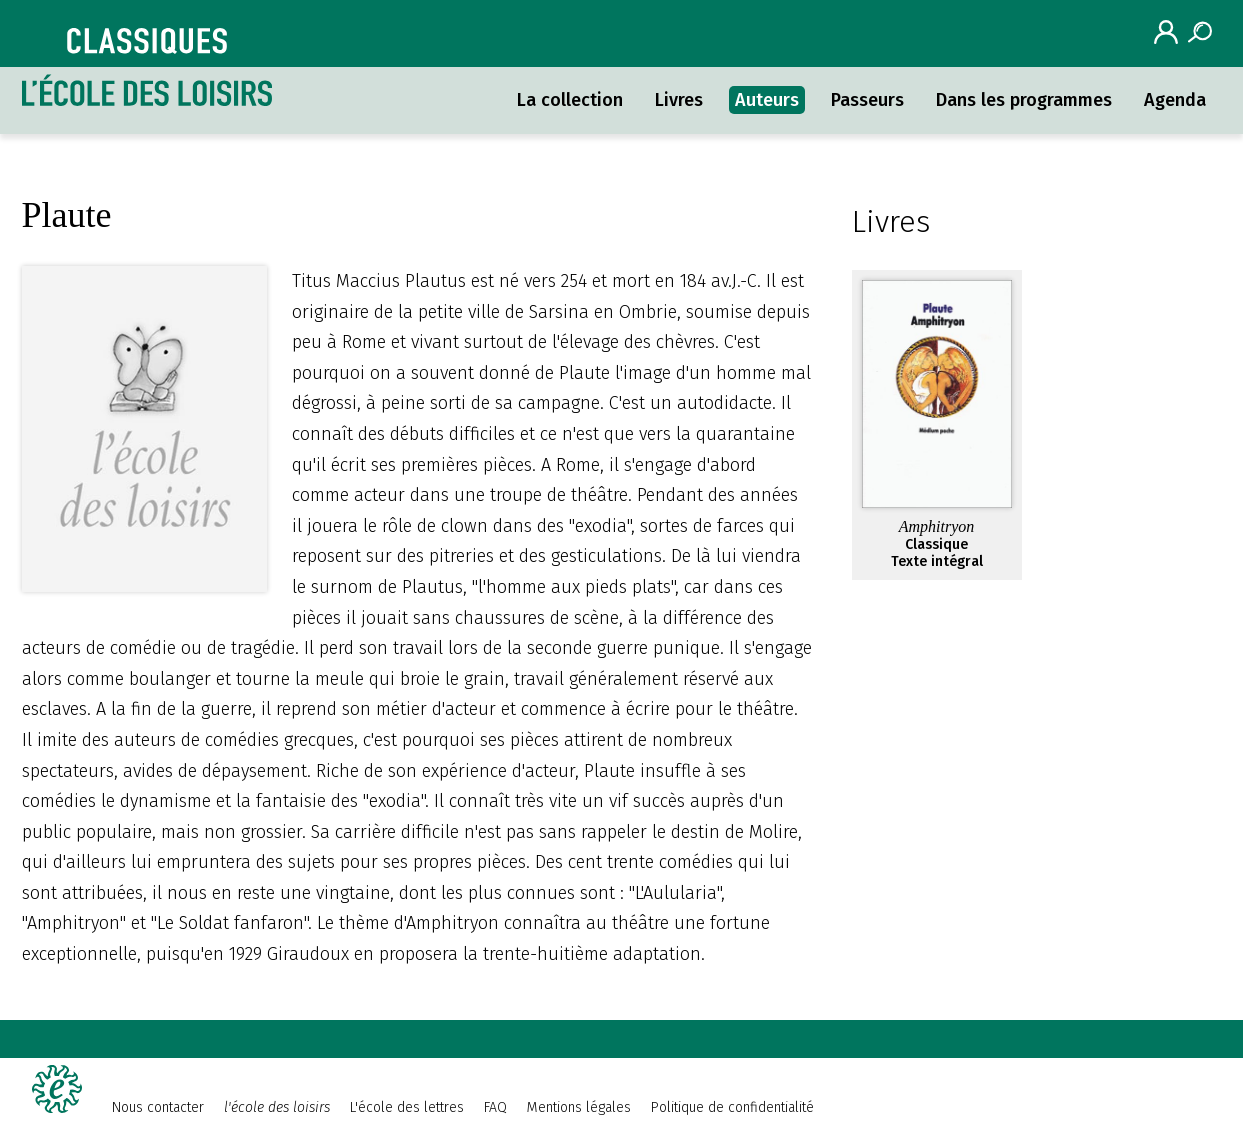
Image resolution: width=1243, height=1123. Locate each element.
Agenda (1175, 100)
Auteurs (767, 100)
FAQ (495, 1107)
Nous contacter (158, 1107)
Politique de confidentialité (732, 1107)
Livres (679, 100)
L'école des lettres (407, 1107)
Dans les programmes (1024, 100)
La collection (570, 100)
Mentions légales (579, 1107)
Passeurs (867, 100)
